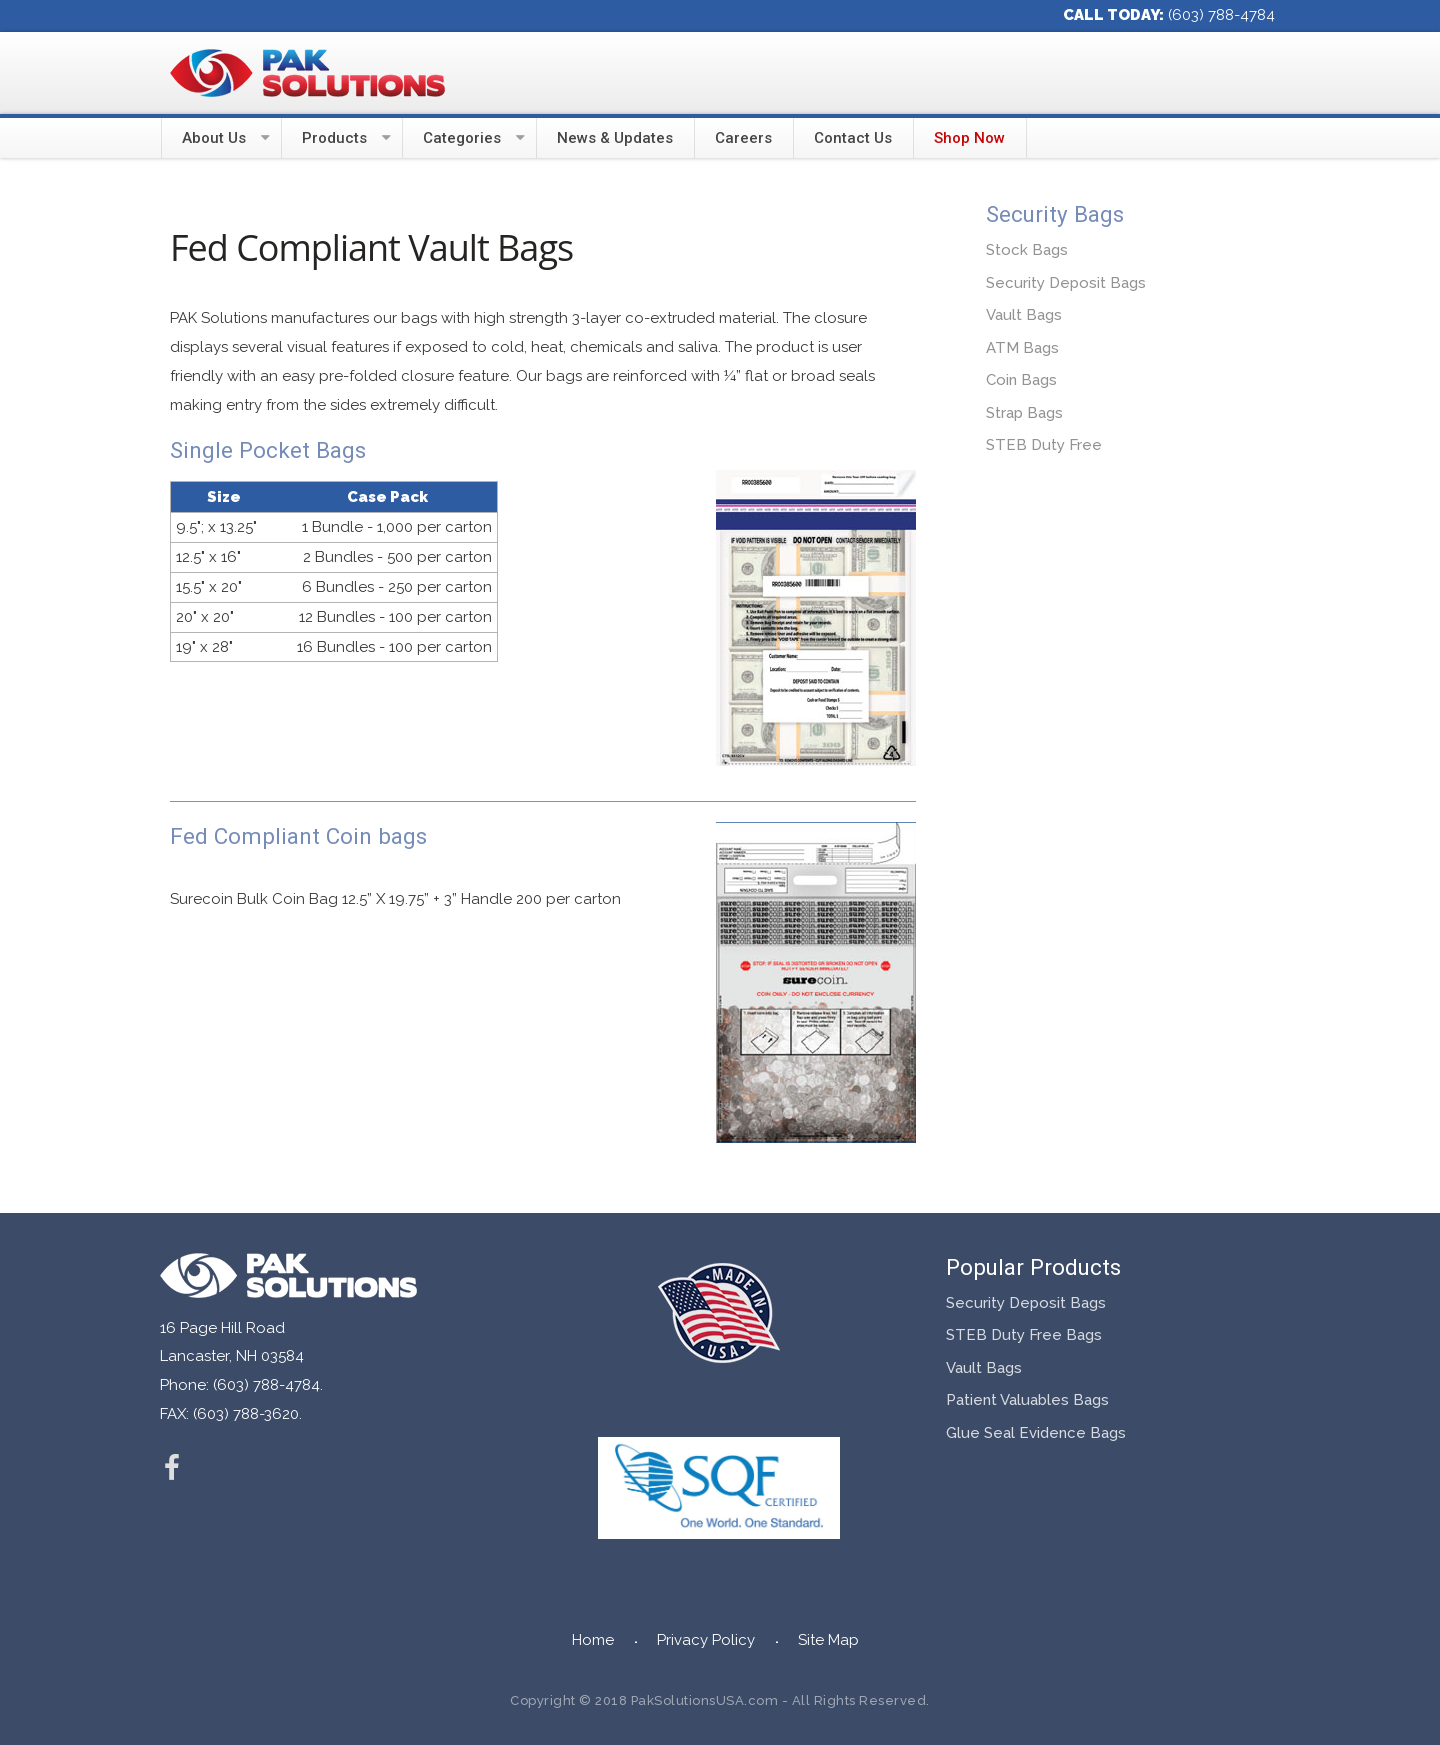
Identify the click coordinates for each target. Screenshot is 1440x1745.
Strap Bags (1024, 413)
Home (593, 1640)
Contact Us (853, 138)
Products (334, 138)
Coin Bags (1021, 380)
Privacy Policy (706, 1640)
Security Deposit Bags (1066, 283)
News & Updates (615, 138)
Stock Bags (1027, 250)
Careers (743, 138)
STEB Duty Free (1044, 445)
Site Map (828, 1640)
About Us (214, 138)
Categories (462, 138)
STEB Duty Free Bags (1024, 1335)
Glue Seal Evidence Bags (1036, 1433)
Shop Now (969, 138)
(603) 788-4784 (1221, 15)
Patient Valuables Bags (1027, 1400)
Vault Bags (1024, 315)
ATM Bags (1022, 348)
